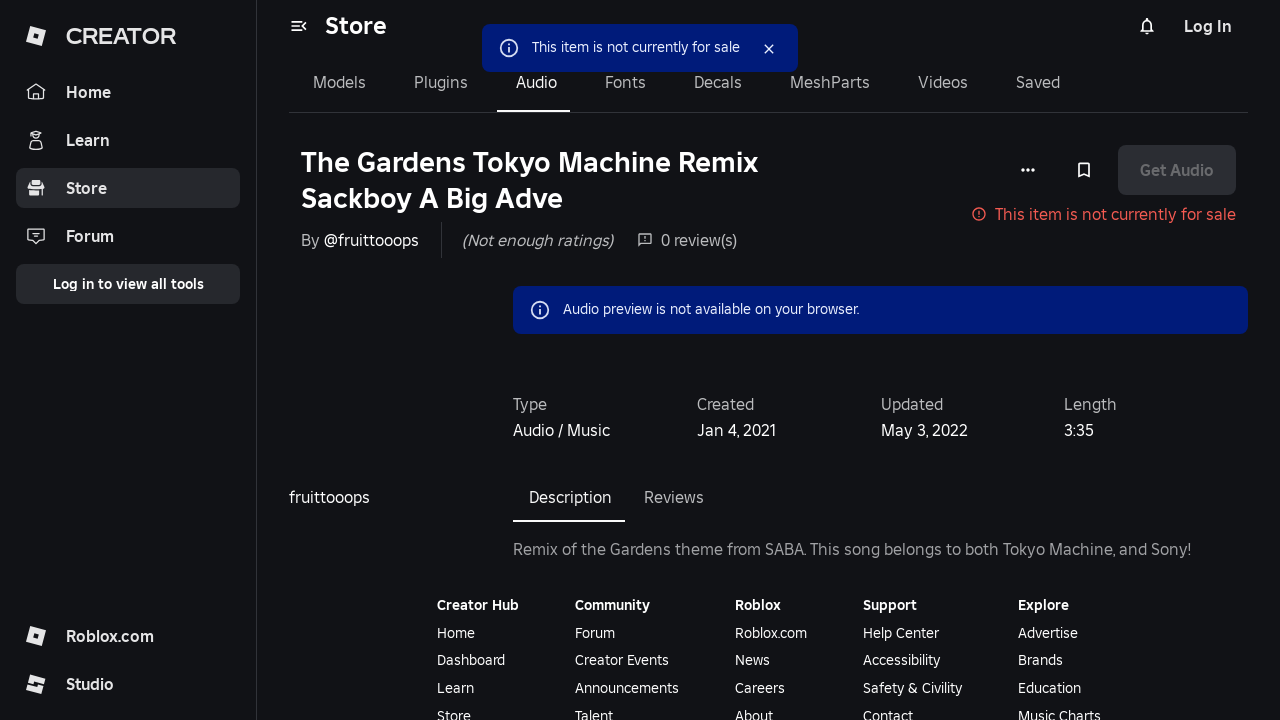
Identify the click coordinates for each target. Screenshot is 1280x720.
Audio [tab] (536, 82)
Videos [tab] (943, 82)
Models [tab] (339, 82)
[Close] (769, 49)
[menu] (299, 26)
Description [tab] (570, 497)
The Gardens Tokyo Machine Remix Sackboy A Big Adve (530, 180)
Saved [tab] (1038, 82)
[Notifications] (1147, 26)
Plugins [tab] (441, 82)
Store (356, 25)
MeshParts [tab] (830, 82)
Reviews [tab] (674, 497)
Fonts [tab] (625, 82)
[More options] (1028, 170)
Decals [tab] (718, 82)
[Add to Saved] (1084, 170)
